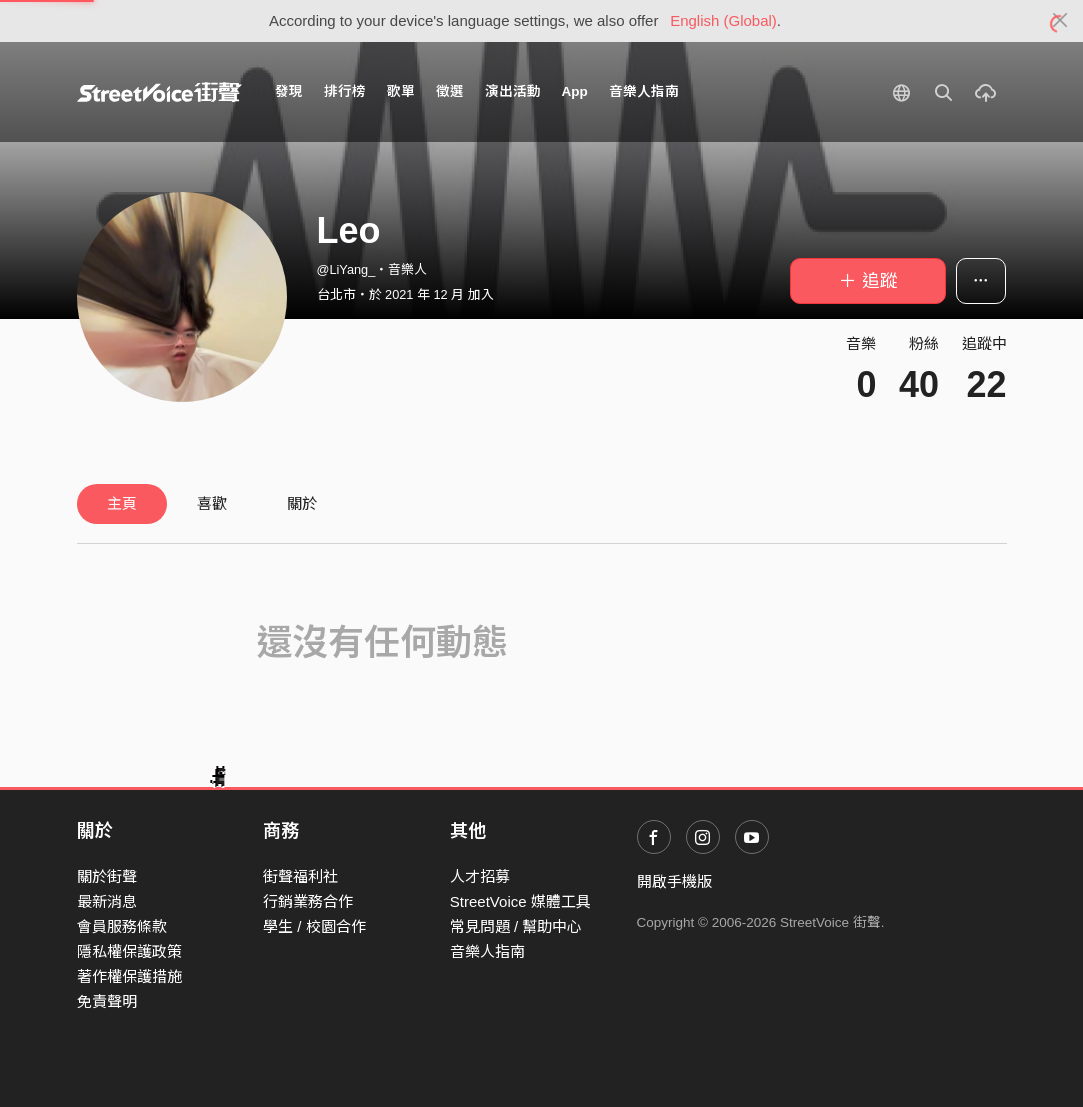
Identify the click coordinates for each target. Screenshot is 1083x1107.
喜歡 (212, 503)
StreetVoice (159, 92)
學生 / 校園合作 (314, 926)
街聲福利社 (300, 876)
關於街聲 (107, 876)
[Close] (1060, 21)
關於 (302, 503)
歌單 (401, 91)
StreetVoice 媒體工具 (520, 901)
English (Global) (723, 20)
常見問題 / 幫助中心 (516, 926)
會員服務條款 (122, 926)
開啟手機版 (674, 881)
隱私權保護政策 (129, 951)
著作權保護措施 (129, 976)
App (575, 91)
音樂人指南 (644, 91)
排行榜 (345, 91)
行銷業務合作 (308, 901)
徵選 (450, 91)
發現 (289, 91)
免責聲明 (107, 1001)
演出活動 (513, 91)
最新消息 (107, 901)
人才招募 (480, 876)
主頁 (122, 503)
